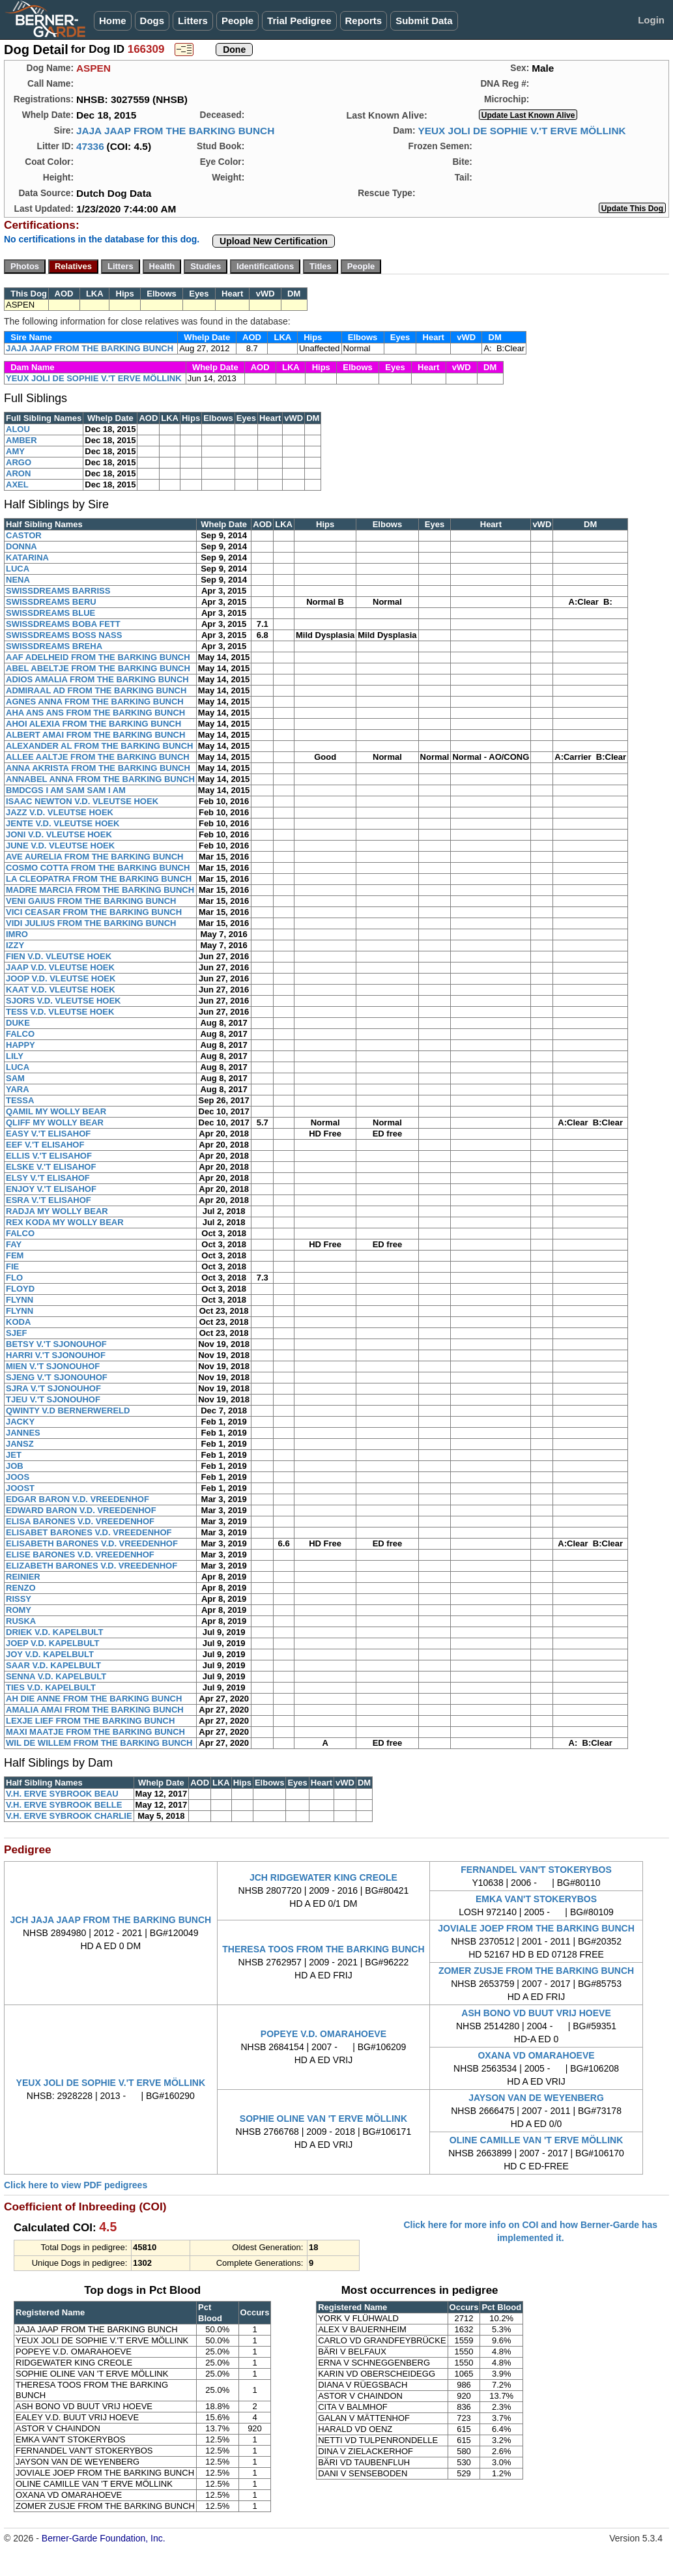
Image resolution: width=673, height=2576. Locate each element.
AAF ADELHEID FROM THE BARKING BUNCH (98, 657)
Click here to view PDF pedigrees (75, 2185)
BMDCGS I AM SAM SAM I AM (66, 790)
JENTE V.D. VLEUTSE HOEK (62, 823)
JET (13, 1455)
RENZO (21, 1588)
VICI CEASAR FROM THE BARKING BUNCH (94, 912)
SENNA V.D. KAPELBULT (56, 1676)
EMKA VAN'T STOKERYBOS (536, 1899)
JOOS (17, 1477)
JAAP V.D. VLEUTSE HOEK (60, 967)
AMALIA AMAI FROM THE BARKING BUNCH (95, 1710)
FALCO (20, 1034)
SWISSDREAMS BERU (51, 602)
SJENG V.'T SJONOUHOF (56, 1377)
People (237, 20)
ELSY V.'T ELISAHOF (48, 1178)
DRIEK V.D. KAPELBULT (55, 1632)
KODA (18, 1322)
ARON (18, 473)
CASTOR (24, 535)
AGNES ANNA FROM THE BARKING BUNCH (95, 701)
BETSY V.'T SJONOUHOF (56, 1344)
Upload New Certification (274, 241)
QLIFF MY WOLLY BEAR (55, 1122)
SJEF (16, 1333)
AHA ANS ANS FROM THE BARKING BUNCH (95, 712)
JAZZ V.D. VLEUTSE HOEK (59, 812)
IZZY (15, 945)
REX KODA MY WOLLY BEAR (65, 1222)
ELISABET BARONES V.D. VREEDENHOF (89, 1532)
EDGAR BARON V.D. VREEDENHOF (77, 1499)
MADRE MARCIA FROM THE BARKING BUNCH (100, 890)
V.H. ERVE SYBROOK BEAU (62, 1794)
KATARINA (27, 557)
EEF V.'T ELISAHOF (45, 1145)
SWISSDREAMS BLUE (50, 613)
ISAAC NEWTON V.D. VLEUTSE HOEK (82, 801)
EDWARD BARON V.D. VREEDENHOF (81, 1510)
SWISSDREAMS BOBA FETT (63, 624)
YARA (17, 1089)
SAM (15, 1078)
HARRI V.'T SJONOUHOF (56, 1355)
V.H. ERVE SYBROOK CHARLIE (69, 1816)
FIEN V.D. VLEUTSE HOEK (58, 956)
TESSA (20, 1100)
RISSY (18, 1599)
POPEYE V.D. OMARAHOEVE (323, 2034)
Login (651, 19)
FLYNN (19, 1300)
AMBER (21, 440)
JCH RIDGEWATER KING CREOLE (323, 1877)
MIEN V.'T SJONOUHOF (53, 1366)
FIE (12, 1266)
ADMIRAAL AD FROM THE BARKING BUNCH (96, 690)
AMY (15, 451)
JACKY (20, 1421)
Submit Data (424, 20)
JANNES (23, 1433)
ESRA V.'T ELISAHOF (48, 1200)
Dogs (152, 20)
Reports (363, 20)
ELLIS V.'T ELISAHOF (49, 1156)
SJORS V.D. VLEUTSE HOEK (63, 1001)
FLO (14, 1277)
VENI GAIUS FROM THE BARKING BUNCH (91, 901)
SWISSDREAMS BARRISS (58, 591)
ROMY (18, 1610)
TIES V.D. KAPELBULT (51, 1687)
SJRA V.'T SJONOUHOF (53, 1388)
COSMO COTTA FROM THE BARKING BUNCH (98, 868)
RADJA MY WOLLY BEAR (57, 1211)
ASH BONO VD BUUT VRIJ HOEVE (535, 2013)
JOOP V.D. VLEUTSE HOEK (60, 978)
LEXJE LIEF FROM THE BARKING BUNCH (90, 1721)
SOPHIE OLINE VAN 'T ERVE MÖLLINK (323, 2118)
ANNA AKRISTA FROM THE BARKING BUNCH (98, 768)
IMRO (17, 934)
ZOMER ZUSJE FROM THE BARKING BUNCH (536, 1970)
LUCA (17, 568)
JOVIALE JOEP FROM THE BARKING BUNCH (536, 1928)
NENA (18, 580)
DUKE (18, 1023)
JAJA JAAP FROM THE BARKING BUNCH (175, 130)
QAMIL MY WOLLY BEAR (56, 1111)
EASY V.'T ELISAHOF (48, 1133)
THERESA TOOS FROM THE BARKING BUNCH (323, 1949)
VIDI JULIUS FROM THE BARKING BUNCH (91, 923)
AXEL (17, 484)
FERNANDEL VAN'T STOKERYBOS (536, 1869)
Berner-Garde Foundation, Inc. (103, 2538)
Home (112, 20)
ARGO (18, 462)
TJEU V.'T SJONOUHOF (53, 1399)
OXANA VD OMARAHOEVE (536, 2055)
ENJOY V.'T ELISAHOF (51, 1189)
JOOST (20, 1488)
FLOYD (20, 1289)
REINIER (23, 1577)
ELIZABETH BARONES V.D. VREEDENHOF (91, 1565)
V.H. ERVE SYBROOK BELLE (64, 1805)
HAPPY (20, 1045)
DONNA (21, 546)
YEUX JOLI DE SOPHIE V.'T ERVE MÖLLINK (521, 130)
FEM (14, 1255)
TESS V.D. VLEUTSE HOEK (60, 1012)
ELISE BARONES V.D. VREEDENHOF (80, 1554)
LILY (14, 1056)
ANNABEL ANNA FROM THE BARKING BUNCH (100, 779)
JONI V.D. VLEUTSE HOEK (59, 834)
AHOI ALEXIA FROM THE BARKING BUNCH (93, 724)
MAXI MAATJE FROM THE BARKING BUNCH (95, 1732)
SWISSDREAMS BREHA (54, 646)
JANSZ (20, 1444)
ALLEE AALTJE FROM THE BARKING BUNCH (98, 757)
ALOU (18, 429)
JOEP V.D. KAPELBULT (53, 1643)
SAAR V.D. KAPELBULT (53, 1665)
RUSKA (21, 1621)
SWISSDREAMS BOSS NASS (64, 635)
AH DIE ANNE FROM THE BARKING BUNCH (94, 1698)
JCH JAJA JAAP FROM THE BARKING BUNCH (110, 1920)
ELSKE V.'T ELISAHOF (51, 1167)
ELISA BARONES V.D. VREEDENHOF (80, 1521)
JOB (14, 1466)
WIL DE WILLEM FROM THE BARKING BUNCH (99, 1743)
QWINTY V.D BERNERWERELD (68, 1410)
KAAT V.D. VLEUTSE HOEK (60, 989)
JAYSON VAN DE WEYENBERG (536, 2097)
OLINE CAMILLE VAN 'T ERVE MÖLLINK (536, 2140)
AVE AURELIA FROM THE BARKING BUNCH (95, 856)
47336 (90, 146)
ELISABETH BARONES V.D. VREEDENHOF (92, 1543)
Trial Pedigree (299, 20)
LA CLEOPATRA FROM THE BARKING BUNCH (99, 879)
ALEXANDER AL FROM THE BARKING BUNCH (99, 746)
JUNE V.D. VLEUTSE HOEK (60, 845)
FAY (13, 1244)
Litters (193, 20)
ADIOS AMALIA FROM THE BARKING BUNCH (97, 679)
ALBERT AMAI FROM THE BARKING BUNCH (95, 735)
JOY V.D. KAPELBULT (50, 1654)
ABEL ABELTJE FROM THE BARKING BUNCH (98, 668)
